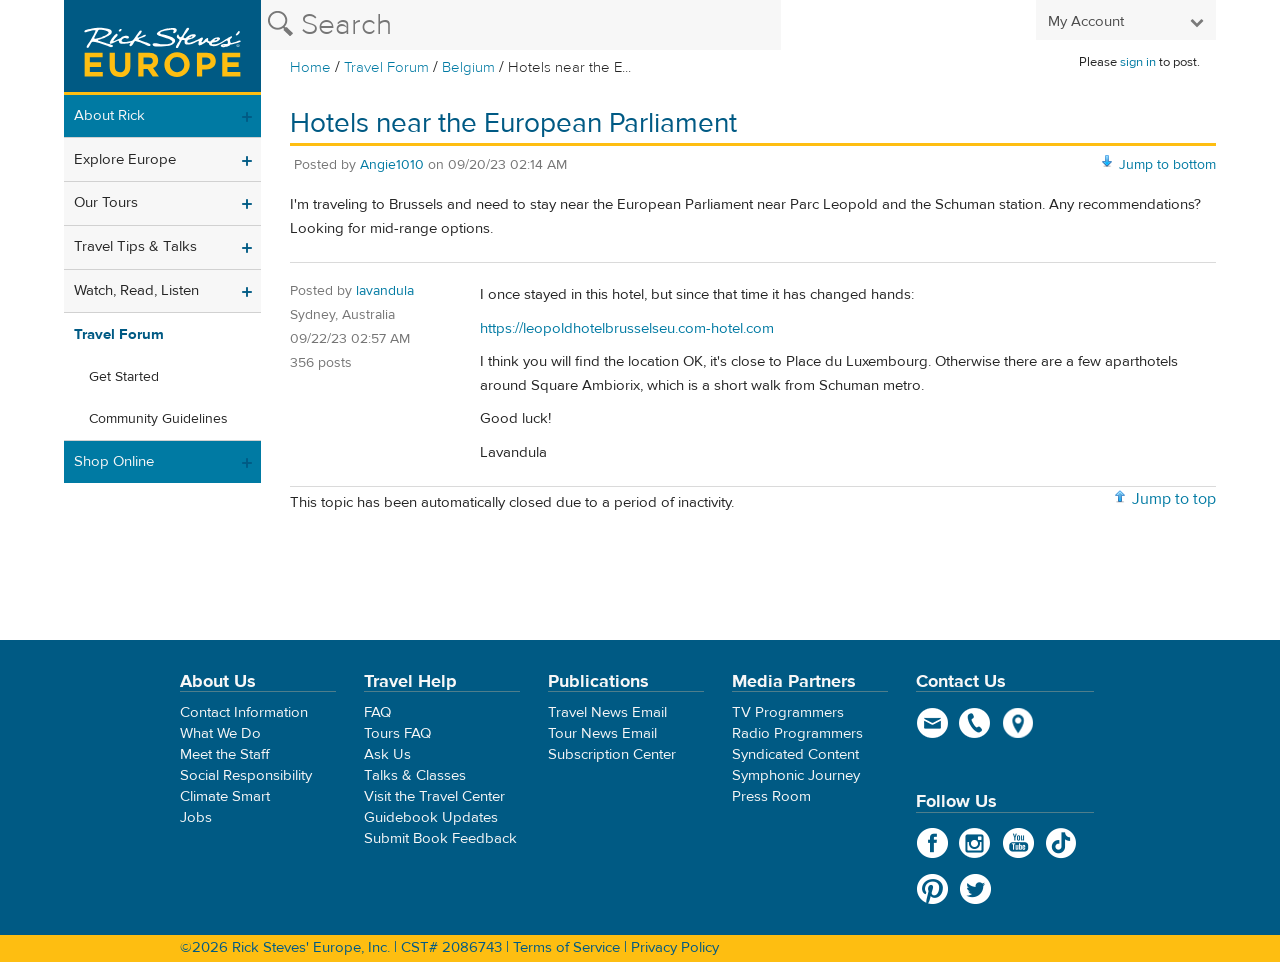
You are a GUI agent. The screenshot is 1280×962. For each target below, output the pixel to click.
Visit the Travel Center (434, 796)
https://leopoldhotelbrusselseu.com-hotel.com (627, 328)
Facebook (932, 843)
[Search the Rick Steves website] (521, 25)
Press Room (771, 796)
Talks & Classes (415, 775)
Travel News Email (607, 712)
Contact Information (244, 712)
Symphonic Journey (796, 775)
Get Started (124, 377)
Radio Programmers (797, 733)
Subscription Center (612, 754)
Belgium (468, 67)
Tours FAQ (397, 733)
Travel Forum (386, 67)
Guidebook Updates (431, 817)
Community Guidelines (158, 419)
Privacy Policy (675, 947)
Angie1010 (392, 165)
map (1018, 723)
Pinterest (932, 889)
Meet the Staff (225, 754)
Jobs (196, 817)
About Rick (109, 115)
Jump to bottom (1167, 165)
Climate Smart (225, 796)
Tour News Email (602, 733)
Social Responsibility (246, 775)
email (932, 723)
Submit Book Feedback (440, 838)
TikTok (1061, 843)
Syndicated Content (795, 754)
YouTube (1018, 843)
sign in (1138, 62)
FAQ (377, 712)
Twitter (975, 889)
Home (310, 67)
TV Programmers (788, 712)
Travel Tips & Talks (135, 246)
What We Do (220, 733)
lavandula (385, 291)
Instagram (975, 843)
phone (975, 723)
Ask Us (387, 754)
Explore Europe (125, 159)
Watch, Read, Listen (136, 290)
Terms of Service (566, 947)
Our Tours (106, 202)
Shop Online (114, 461)
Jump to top (1174, 499)
